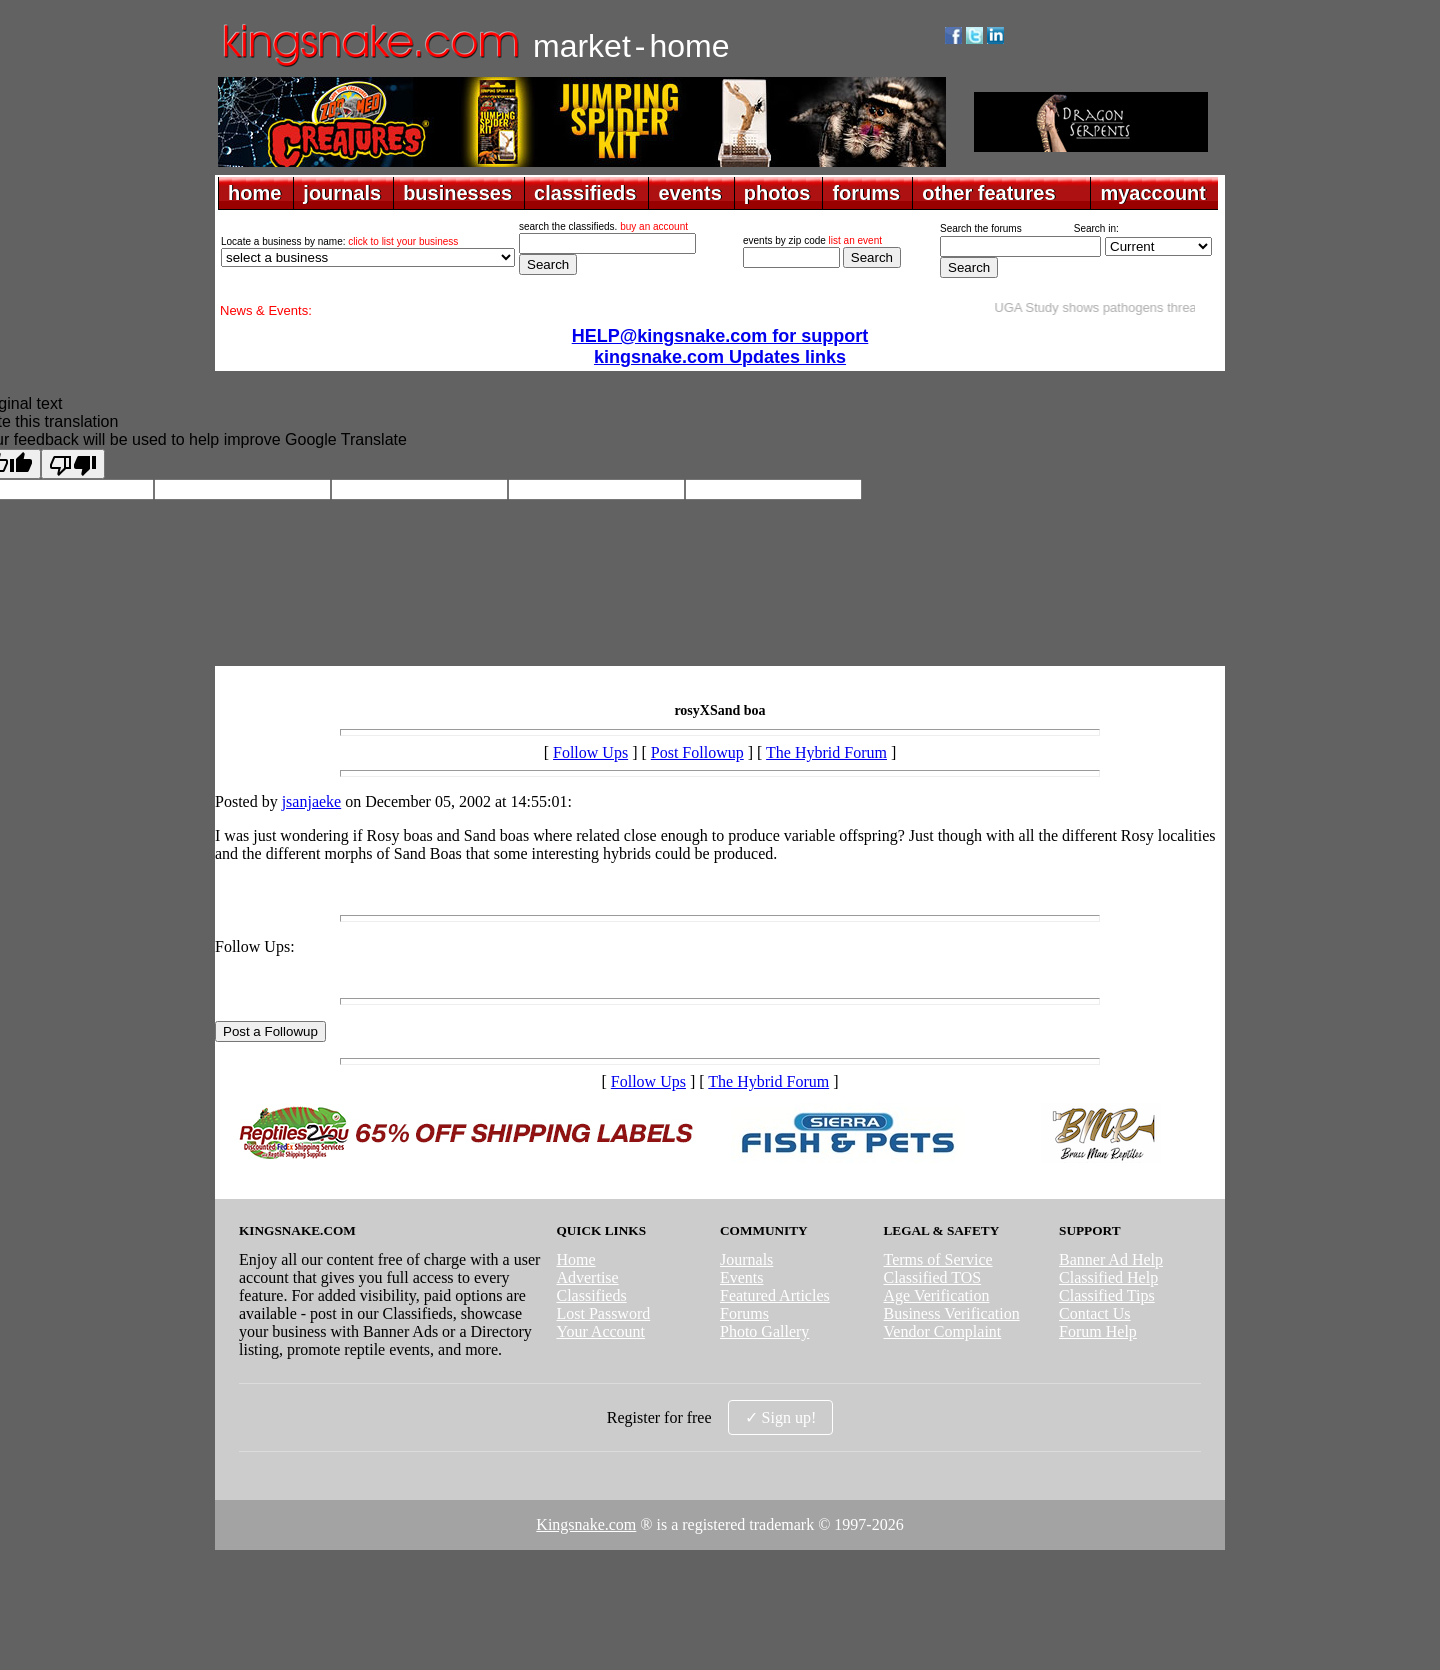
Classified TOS (933, 1277)
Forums (744, 1313)
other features (988, 193)
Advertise (587, 1277)
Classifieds (591, 1295)
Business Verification (952, 1313)
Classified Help (1108, 1277)
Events (742, 1277)
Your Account (600, 1331)
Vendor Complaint (943, 1331)
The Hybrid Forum (826, 752)
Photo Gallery (764, 1331)
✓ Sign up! (781, 1417)
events (689, 193)
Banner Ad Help (1111, 1259)
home (254, 193)
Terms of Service (938, 1259)
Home (575, 1259)
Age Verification (937, 1295)
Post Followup (697, 752)
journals (342, 193)
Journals (746, 1259)
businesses (457, 193)
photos (777, 193)
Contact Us (1095, 1313)
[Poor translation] (73, 464)
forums (866, 193)
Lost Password (603, 1313)
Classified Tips (1107, 1295)
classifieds (585, 193)
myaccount (1153, 193)
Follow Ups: (255, 946)
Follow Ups (590, 752)
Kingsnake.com (586, 1524)
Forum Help (1098, 1331)
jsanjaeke (312, 801)
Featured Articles (775, 1295)
